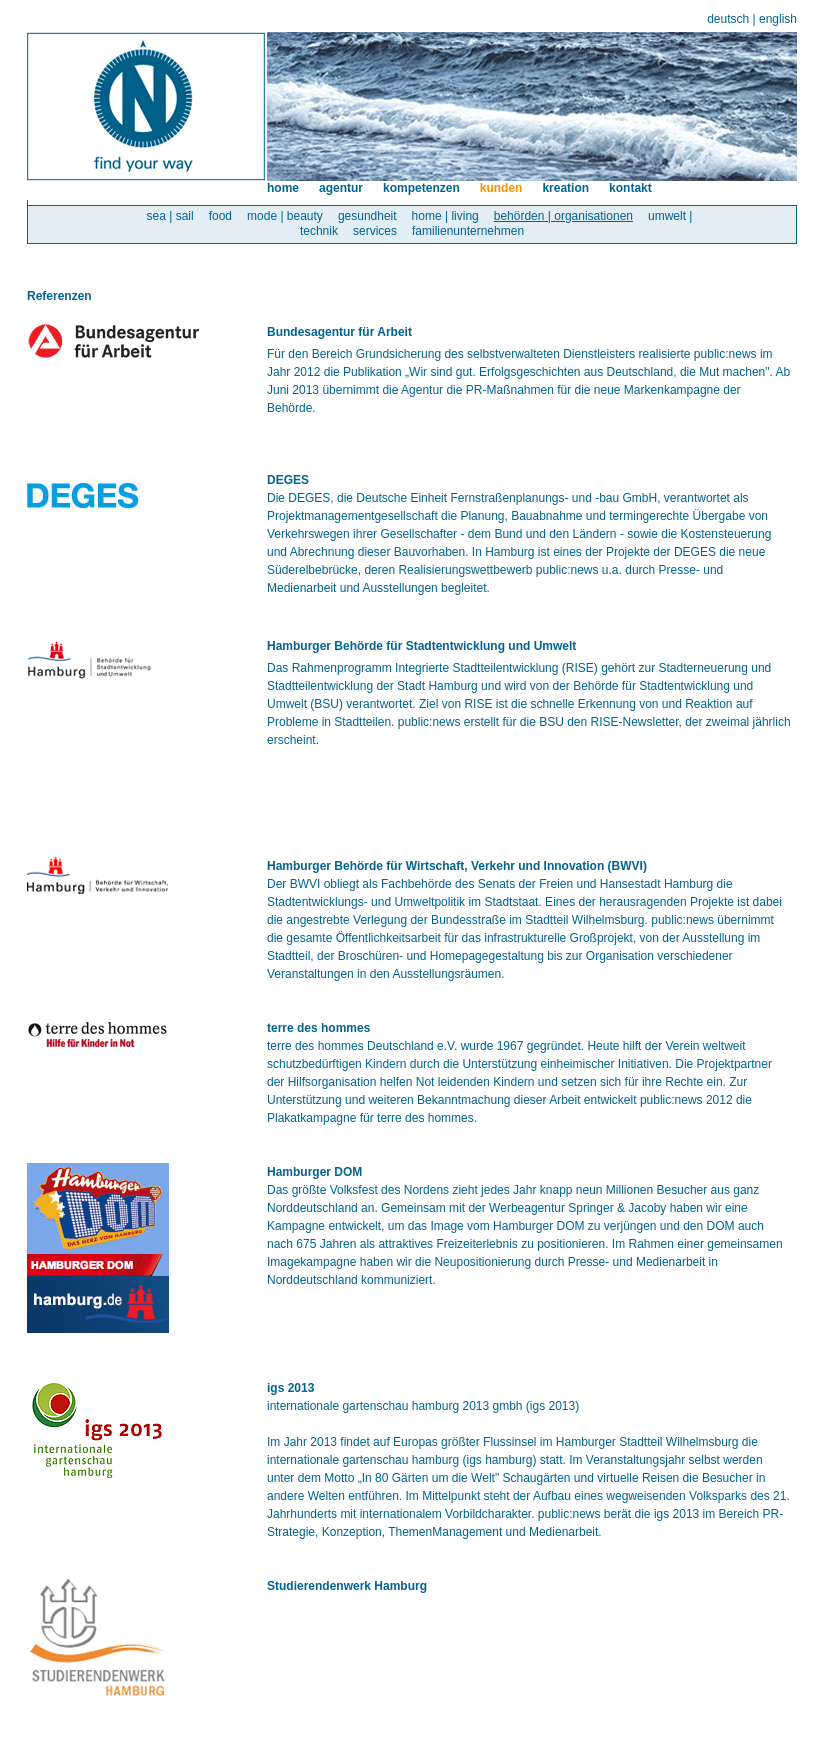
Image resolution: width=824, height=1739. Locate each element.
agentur (341, 188)
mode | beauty (285, 216)
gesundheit (367, 216)
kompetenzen (421, 188)
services (375, 231)
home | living (445, 216)
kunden (501, 188)
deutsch (728, 19)
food (220, 216)
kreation (565, 188)
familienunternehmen (468, 231)
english (778, 19)
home (283, 188)
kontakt (630, 188)
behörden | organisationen (563, 216)
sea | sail (170, 216)
